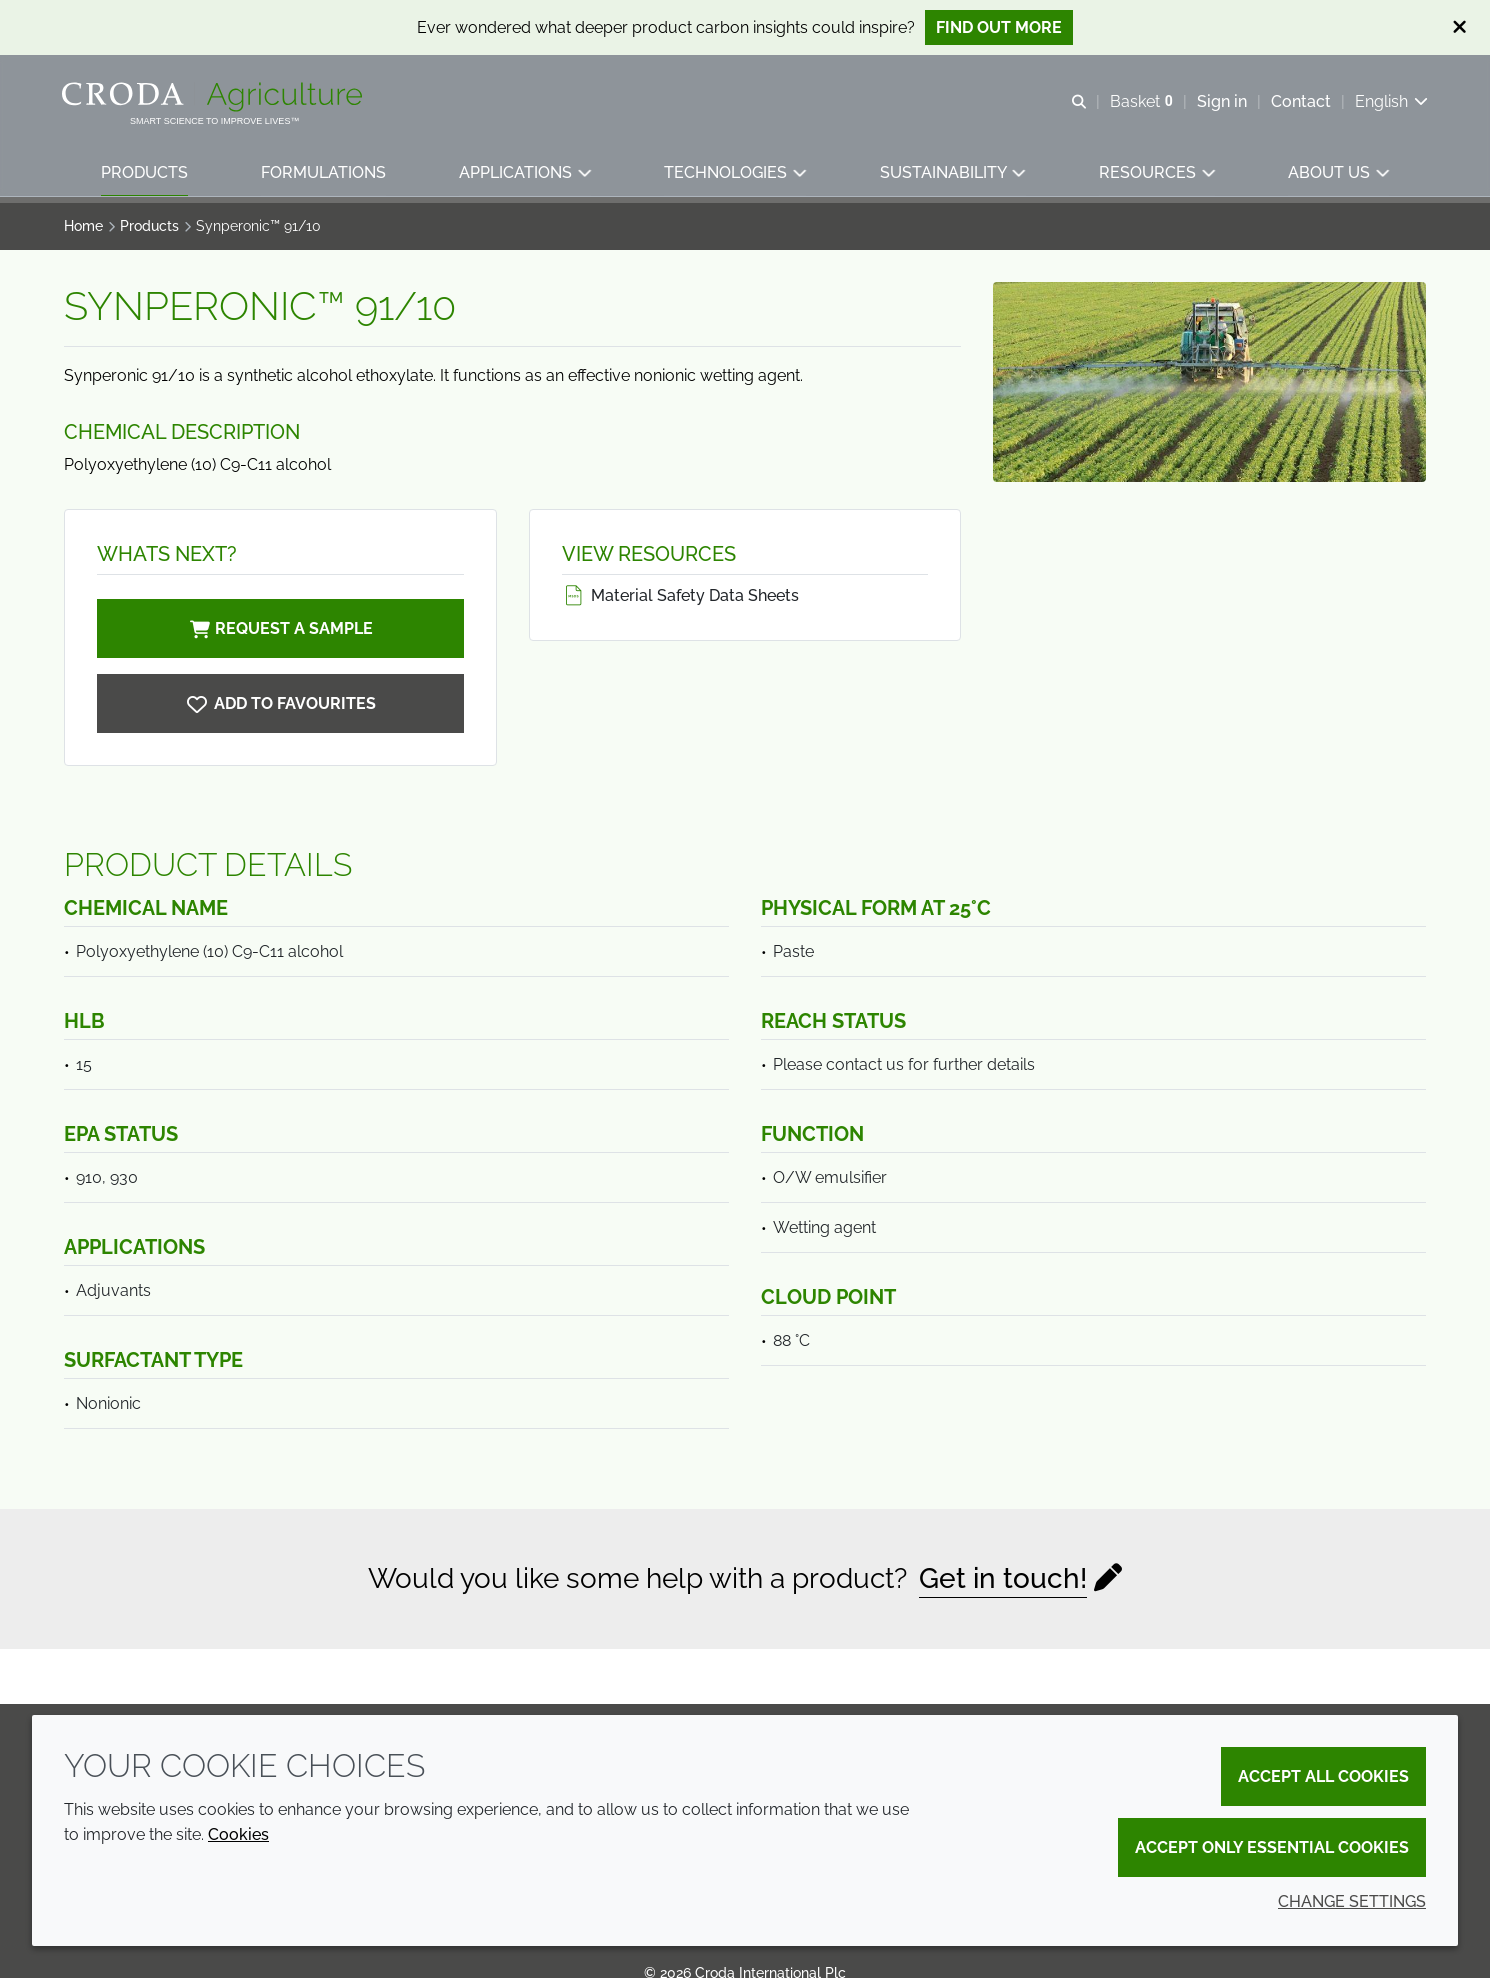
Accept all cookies (1323, 1776)
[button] (144, 175)
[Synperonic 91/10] (280, 703)
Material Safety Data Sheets (680, 595)
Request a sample (280, 628)
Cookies (238, 1834)
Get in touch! (1003, 1578)
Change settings (1352, 1901)
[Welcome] (216, 98)
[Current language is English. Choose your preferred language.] (1389, 102)
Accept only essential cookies (1272, 1847)
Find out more (999, 27)
